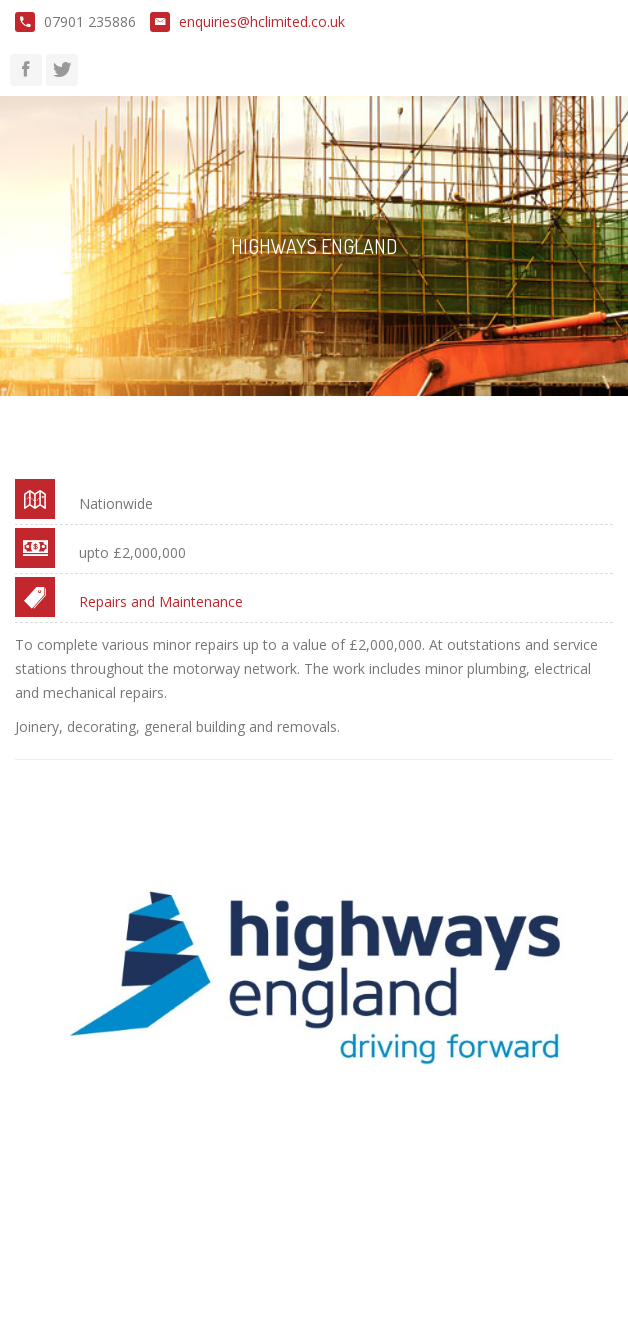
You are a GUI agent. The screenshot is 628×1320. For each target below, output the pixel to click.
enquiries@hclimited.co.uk (262, 21)
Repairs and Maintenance (161, 601)
